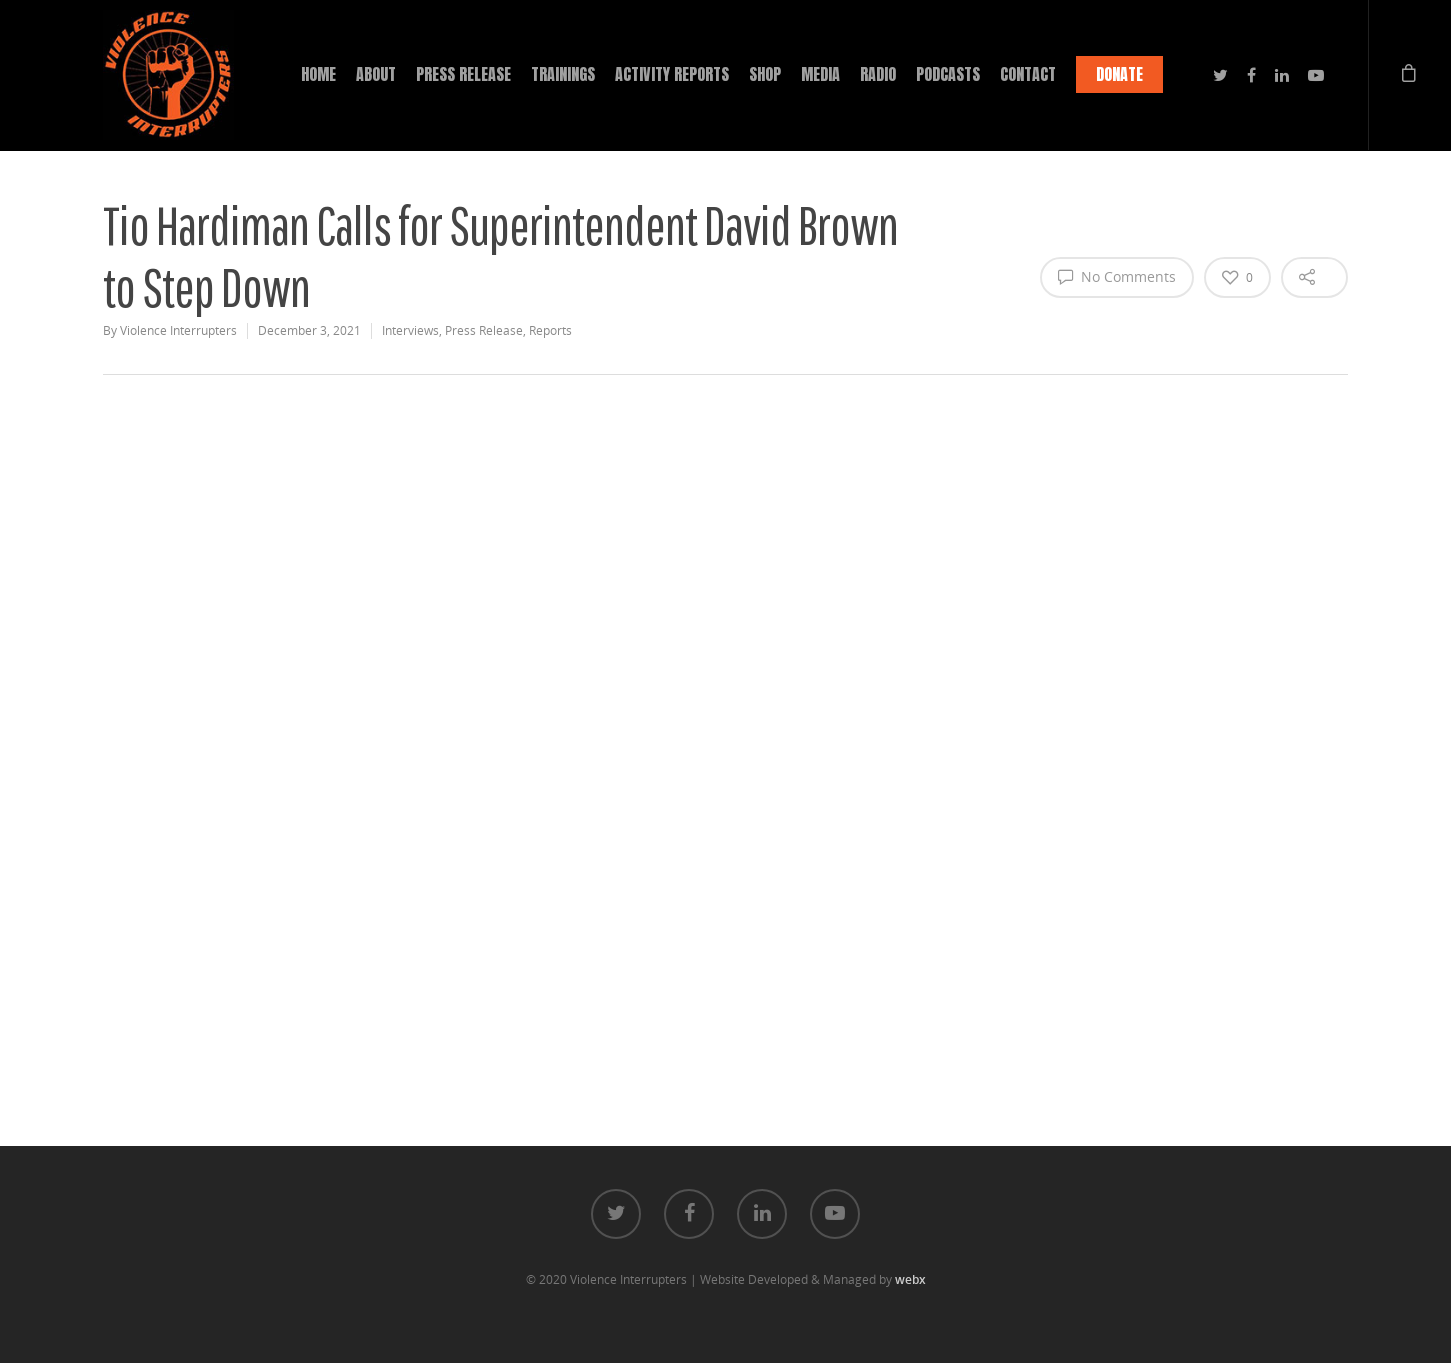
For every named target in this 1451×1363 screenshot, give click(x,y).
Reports (550, 330)
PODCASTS (948, 74)
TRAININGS (563, 74)
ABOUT (376, 74)
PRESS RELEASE (463, 74)
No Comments (1117, 276)
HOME (318, 74)
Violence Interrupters (178, 330)
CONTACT (1028, 74)
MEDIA (820, 74)
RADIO (878, 74)
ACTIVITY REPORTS (672, 74)
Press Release (484, 330)
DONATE (1119, 74)
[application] (726, 686)
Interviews (410, 330)
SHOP (765, 74)
